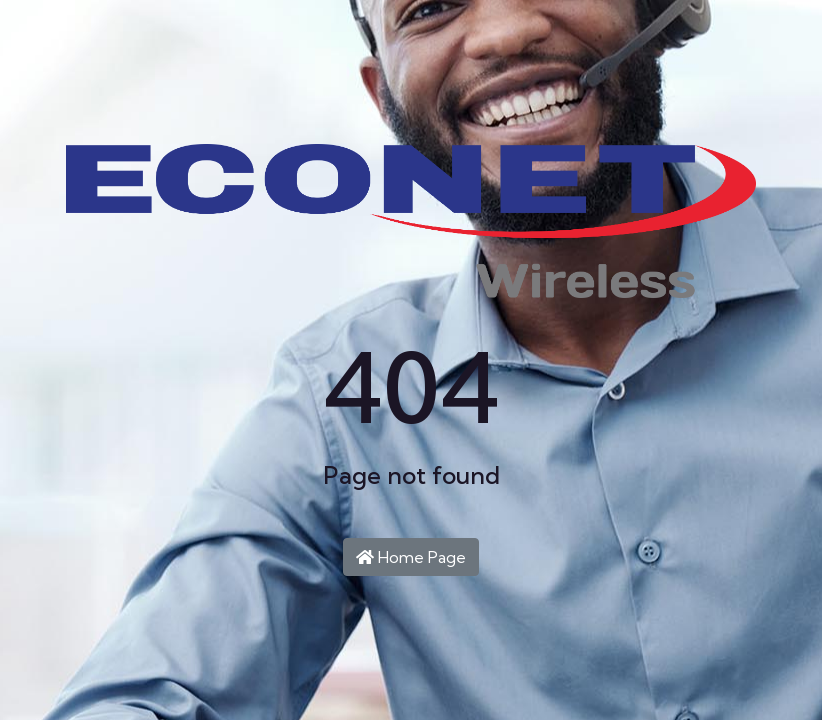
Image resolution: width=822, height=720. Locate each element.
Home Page (411, 557)
